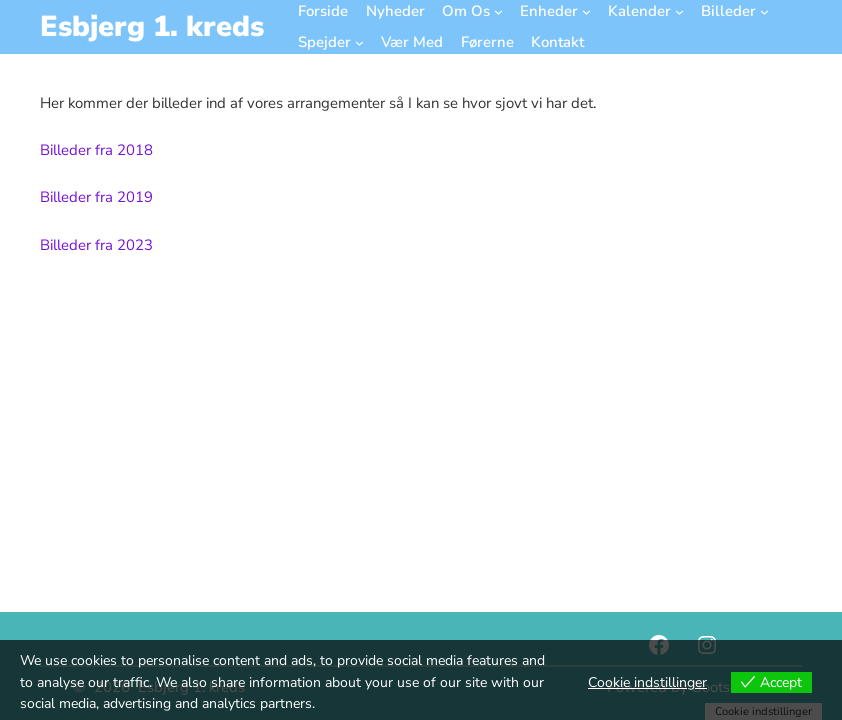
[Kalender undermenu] (679, 11)
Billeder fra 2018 (96, 150)
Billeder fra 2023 (96, 245)
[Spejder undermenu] (359, 42)
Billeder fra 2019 (96, 197)
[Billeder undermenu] (764, 11)
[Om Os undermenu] (498, 11)
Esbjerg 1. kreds (152, 26)
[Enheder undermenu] (586, 11)
